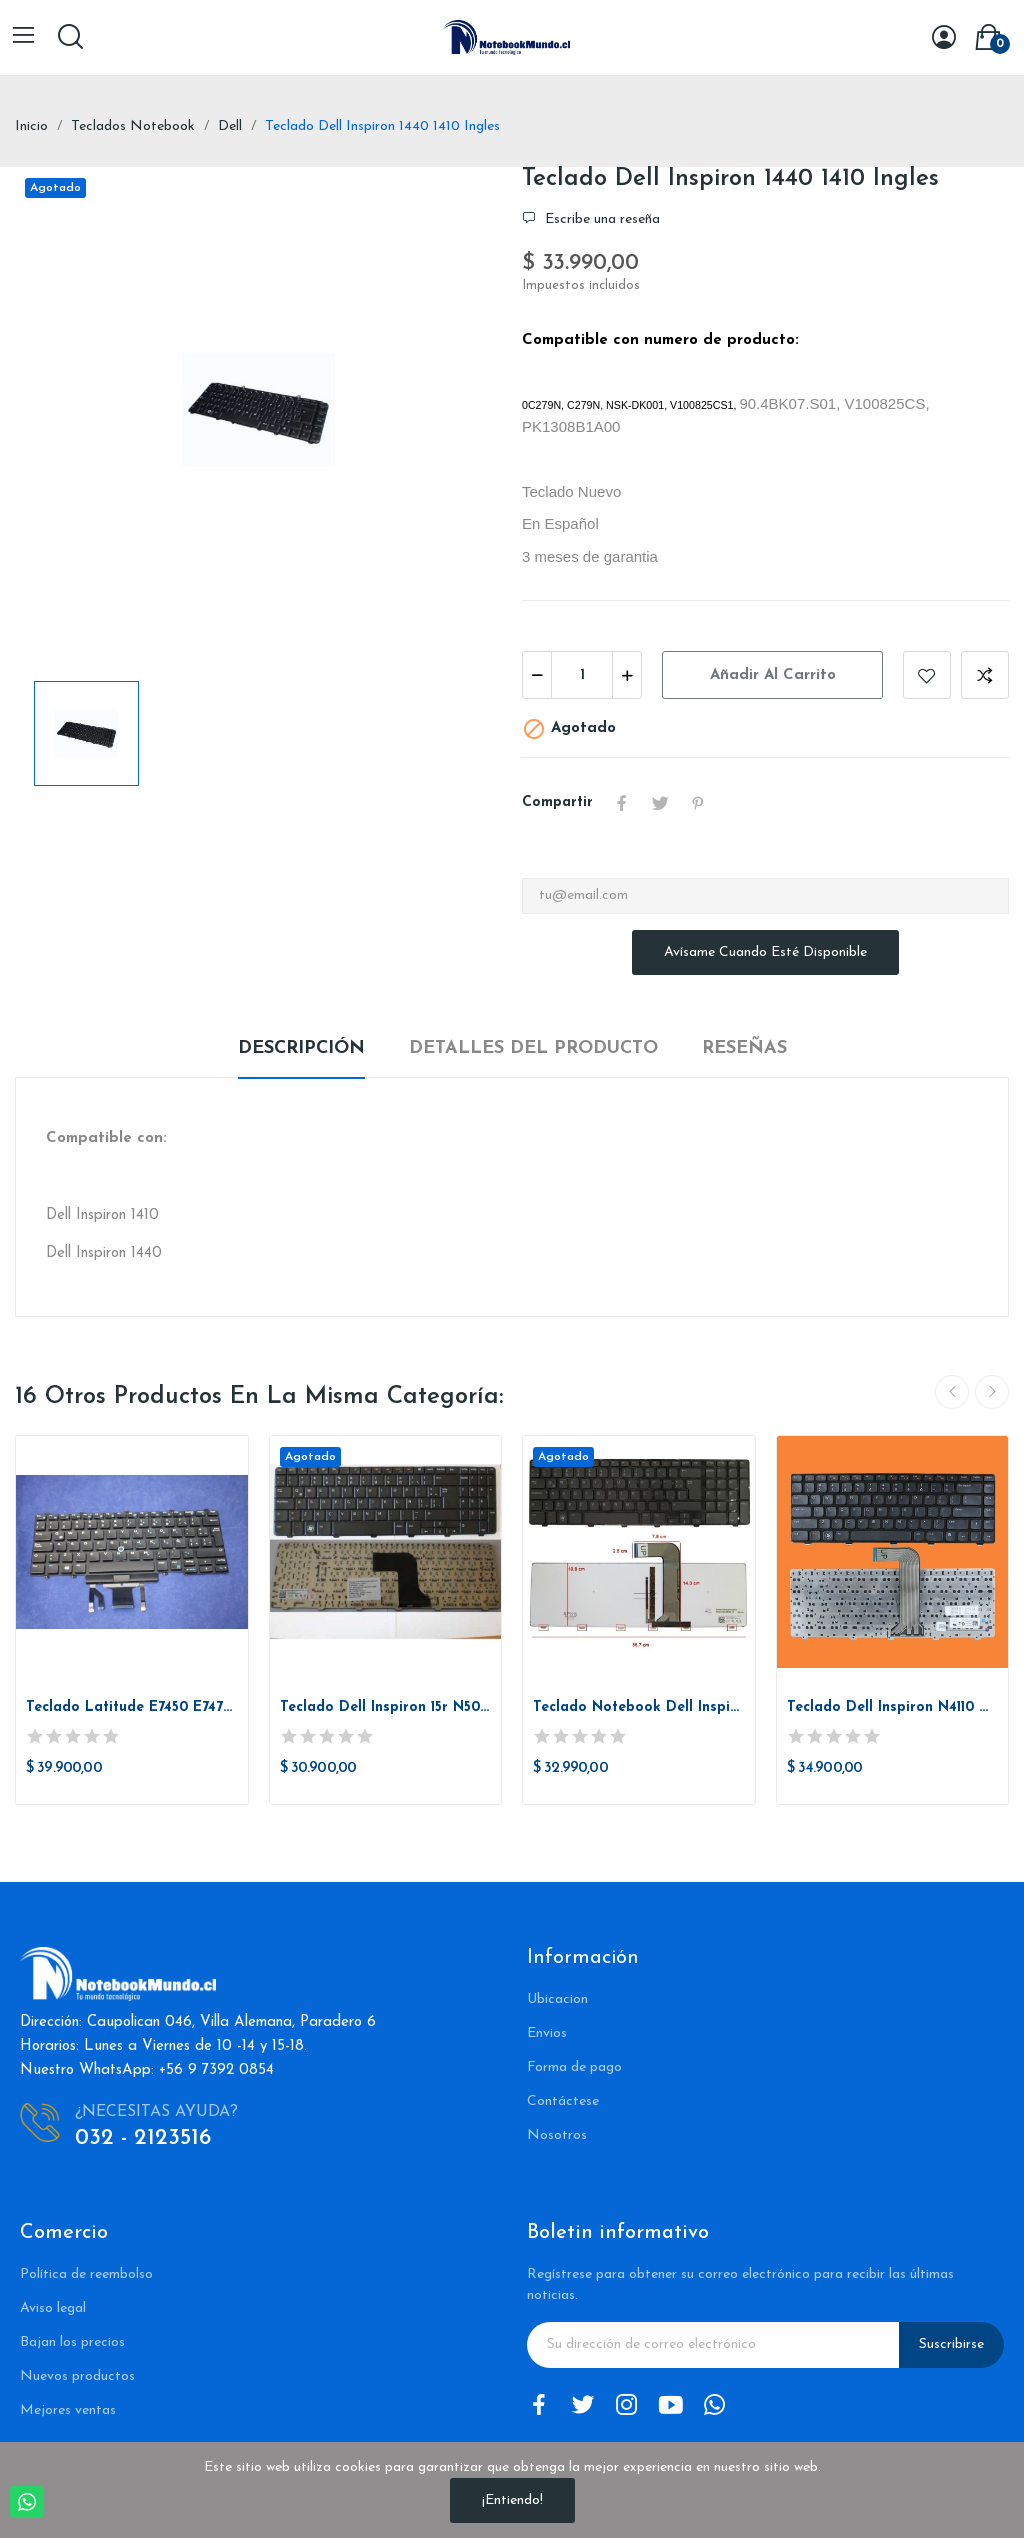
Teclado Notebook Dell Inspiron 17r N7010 (639, 1707)
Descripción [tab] (301, 1048)
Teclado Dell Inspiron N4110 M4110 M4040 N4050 (893, 1707)
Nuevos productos (77, 2376)
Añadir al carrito (773, 675)
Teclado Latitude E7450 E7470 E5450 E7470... (132, 1707)
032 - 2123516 (143, 2138)
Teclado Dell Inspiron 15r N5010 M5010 (386, 1707)
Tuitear (660, 803)
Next (992, 1392)
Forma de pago (574, 2067)
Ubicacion (557, 1999)
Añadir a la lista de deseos (927, 675)
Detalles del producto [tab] (533, 1048)
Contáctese (563, 2101)
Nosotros (557, 2135)
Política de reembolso (86, 2274)
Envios (547, 2033)
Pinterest (698, 803)
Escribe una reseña (600, 219)
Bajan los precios (72, 2342)
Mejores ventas (68, 2410)
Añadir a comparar (985, 675)
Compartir (622, 803)
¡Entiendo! (512, 2500)
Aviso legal (53, 2308)
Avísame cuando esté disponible (765, 952)
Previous (952, 1392)
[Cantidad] (582, 675)
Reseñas (744, 1048)
